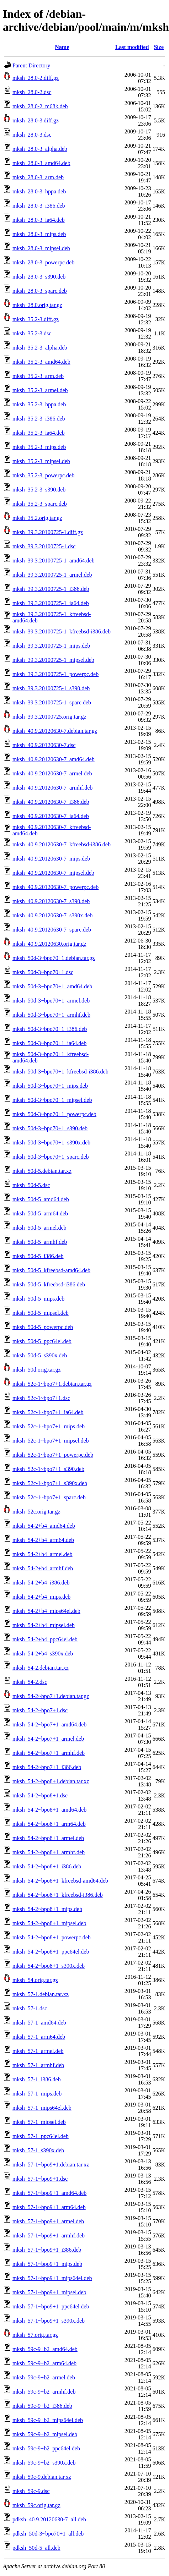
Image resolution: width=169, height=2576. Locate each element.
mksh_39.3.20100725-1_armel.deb (52, 575)
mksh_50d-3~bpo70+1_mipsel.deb (52, 1100)
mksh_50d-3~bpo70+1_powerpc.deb (54, 1114)
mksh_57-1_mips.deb (37, 2094)
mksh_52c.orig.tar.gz (36, 1512)
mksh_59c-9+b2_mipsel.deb (44, 2434)
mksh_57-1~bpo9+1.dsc (40, 2179)
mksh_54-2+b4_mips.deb (41, 1597)
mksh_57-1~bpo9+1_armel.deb (48, 2221)
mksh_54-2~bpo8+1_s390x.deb (48, 1966)
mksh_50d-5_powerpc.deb (42, 1327)
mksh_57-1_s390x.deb (38, 2150)
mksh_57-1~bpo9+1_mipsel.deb (49, 2292)
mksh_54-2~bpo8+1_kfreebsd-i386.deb (57, 1895)
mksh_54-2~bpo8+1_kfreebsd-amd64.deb (60, 1881)
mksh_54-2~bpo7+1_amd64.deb (49, 1724)
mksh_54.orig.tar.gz (35, 1980)
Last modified (132, 47)
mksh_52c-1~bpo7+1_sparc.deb (49, 1497)
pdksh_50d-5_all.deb (36, 2548)
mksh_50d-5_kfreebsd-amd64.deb (51, 1270)
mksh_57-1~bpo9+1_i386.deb (46, 2250)
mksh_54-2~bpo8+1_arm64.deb (49, 1824)
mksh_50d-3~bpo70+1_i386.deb (49, 1029)
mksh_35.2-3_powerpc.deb (43, 475)
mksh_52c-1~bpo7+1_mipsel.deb (50, 1441)
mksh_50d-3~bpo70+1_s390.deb (50, 1128)
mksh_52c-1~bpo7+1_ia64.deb (47, 1412)
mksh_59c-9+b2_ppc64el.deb (46, 2448)
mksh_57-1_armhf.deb (38, 2065)
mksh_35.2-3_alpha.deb (39, 348)
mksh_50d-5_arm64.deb (40, 1213)
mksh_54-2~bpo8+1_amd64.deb (49, 1810)
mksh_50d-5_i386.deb (38, 1256)
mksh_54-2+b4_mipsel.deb (43, 1625)
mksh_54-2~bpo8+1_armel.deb (48, 1838)
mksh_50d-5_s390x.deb (39, 1355)
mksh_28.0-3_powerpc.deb (43, 262)
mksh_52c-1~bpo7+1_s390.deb (48, 1469)
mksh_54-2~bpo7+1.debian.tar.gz (50, 1696)
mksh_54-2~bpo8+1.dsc (40, 1795)
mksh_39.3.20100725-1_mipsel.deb (53, 660)
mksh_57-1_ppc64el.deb (40, 2136)
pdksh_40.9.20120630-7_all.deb (49, 2519)
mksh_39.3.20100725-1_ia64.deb (50, 603)
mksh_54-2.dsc (29, 1682)
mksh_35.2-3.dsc (31, 333)
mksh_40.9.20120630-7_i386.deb (50, 802)
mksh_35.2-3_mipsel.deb (41, 461)
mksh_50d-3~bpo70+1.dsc (42, 972)
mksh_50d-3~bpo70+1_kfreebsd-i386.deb (60, 1072)
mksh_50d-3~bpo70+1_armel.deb (51, 1001)
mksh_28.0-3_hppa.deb (39, 191)
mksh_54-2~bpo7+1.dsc (40, 1710)
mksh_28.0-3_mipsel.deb (41, 248)
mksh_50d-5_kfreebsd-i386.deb (48, 1284)
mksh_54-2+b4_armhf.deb (42, 1568)
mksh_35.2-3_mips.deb (39, 447)
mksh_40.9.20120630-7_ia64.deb (50, 816)
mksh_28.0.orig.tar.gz (37, 305)
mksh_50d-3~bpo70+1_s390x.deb (51, 1142)
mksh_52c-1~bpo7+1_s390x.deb (49, 1483)
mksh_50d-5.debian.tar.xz (42, 1171)
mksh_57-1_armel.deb (38, 2051)
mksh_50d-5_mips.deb (38, 1299)
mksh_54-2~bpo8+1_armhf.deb (48, 1852)
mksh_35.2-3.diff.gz (35, 319)
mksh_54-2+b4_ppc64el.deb (45, 1639)
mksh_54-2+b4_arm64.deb (43, 1540)
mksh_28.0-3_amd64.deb (41, 163)
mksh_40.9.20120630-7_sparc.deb (51, 930)
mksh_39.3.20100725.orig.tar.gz (49, 717)
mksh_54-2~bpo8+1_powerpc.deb (51, 1937)
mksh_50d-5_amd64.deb (40, 1199)
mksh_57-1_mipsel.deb (39, 2122)
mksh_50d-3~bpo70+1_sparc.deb (50, 1157)
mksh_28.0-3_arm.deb (38, 177)
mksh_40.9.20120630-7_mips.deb (51, 859)
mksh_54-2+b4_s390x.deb (42, 1653)
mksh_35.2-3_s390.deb (38, 490)
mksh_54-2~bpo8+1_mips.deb (47, 1909)
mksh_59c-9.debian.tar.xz (41, 2477)
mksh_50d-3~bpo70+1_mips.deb (50, 1086)
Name (62, 47)
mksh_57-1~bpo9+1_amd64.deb (49, 2193)
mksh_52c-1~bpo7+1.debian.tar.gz (52, 1384)
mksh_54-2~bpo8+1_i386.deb (46, 1866)
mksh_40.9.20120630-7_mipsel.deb (53, 873)
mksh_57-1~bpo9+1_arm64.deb (49, 2207)
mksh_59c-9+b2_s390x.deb (43, 2463)
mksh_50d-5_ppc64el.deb (42, 1341)
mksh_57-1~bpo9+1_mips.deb (47, 2264)
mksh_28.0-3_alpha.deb (39, 149)
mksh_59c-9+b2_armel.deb (43, 2377)
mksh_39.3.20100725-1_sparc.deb (51, 702)
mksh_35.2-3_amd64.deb (41, 362)
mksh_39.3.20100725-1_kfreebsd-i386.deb (61, 631)
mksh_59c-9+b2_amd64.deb (45, 2349)
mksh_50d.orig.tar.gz (36, 1370)
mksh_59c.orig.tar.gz (36, 2505)
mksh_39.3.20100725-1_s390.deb (51, 688)
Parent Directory (31, 65)
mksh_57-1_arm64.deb (38, 2037)
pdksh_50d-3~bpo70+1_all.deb (48, 2534)
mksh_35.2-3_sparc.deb (39, 504)
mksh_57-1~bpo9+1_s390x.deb (48, 2321)
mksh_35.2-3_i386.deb (38, 419)
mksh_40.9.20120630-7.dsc (43, 745)
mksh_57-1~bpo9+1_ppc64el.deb (50, 2306)
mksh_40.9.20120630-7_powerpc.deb (55, 887)
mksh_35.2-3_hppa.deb (39, 404)
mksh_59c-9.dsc (30, 2491)
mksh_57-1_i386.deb (36, 2079)
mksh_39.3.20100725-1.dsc (43, 546)
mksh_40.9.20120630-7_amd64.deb (53, 759)
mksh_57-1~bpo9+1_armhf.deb (48, 2235)
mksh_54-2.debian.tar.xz (40, 1668)
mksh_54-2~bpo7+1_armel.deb (48, 1739)
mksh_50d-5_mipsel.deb (40, 1313)
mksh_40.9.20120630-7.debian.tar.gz (54, 731)
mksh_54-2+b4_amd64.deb (43, 1526)
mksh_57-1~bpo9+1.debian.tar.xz (50, 2165)
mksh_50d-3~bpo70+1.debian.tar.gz (53, 958)
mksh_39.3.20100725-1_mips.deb (51, 646)
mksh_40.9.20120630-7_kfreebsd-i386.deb (61, 844)
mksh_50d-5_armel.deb (39, 1228)
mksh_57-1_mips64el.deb (42, 2108)
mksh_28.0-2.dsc (31, 92)
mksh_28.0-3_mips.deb (39, 234)
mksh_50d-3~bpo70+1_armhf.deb (51, 1015)
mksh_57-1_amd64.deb (39, 2023)
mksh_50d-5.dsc (31, 1185)
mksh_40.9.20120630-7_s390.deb (51, 901)
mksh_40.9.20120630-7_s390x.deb (52, 915)
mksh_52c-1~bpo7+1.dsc (41, 1398)
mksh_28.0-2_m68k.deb (40, 106)
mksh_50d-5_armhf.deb (39, 1242)
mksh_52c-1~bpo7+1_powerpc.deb (52, 1455)
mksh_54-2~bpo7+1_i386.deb (46, 1767)
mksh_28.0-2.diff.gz (35, 78)
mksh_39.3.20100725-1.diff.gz (47, 532)
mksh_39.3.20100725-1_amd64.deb (53, 561)
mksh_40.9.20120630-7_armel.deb (52, 773)
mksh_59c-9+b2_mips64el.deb (47, 2420)
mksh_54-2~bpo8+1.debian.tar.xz (50, 1781)
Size (159, 47)
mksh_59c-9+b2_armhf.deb (43, 2392)
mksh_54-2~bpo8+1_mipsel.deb (49, 1923)
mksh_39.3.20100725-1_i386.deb (50, 589)
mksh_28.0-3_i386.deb (38, 206)
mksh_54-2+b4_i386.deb (41, 1583)
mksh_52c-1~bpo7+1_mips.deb (48, 1426)
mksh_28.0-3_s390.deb (38, 277)
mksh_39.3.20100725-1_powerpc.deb (55, 674)
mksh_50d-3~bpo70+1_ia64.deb (49, 1043)
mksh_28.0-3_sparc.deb (39, 291)
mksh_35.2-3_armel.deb (40, 390)
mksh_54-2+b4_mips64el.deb (46, 1611)
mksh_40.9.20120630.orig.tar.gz (49, 944)
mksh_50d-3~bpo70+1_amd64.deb (52, 986)
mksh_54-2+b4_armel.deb (42, 1554)
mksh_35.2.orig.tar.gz (37, 518)
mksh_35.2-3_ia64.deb (38, 433)
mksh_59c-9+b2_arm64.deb (44, 2363)
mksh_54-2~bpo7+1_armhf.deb (48, 1753)
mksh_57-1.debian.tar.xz (40, 1994)
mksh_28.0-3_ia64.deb (38, 220)
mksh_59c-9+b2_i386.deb (42, 2406)
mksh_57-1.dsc (29, 2008)
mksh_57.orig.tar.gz (35, 2335)
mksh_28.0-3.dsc (31, 135)
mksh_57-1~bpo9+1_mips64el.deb (52, 2278)
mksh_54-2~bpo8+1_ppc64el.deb (50, 1952)
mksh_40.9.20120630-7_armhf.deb (52, 788)
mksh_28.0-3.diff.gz (35, 120)
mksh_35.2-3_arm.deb (38, 376)
